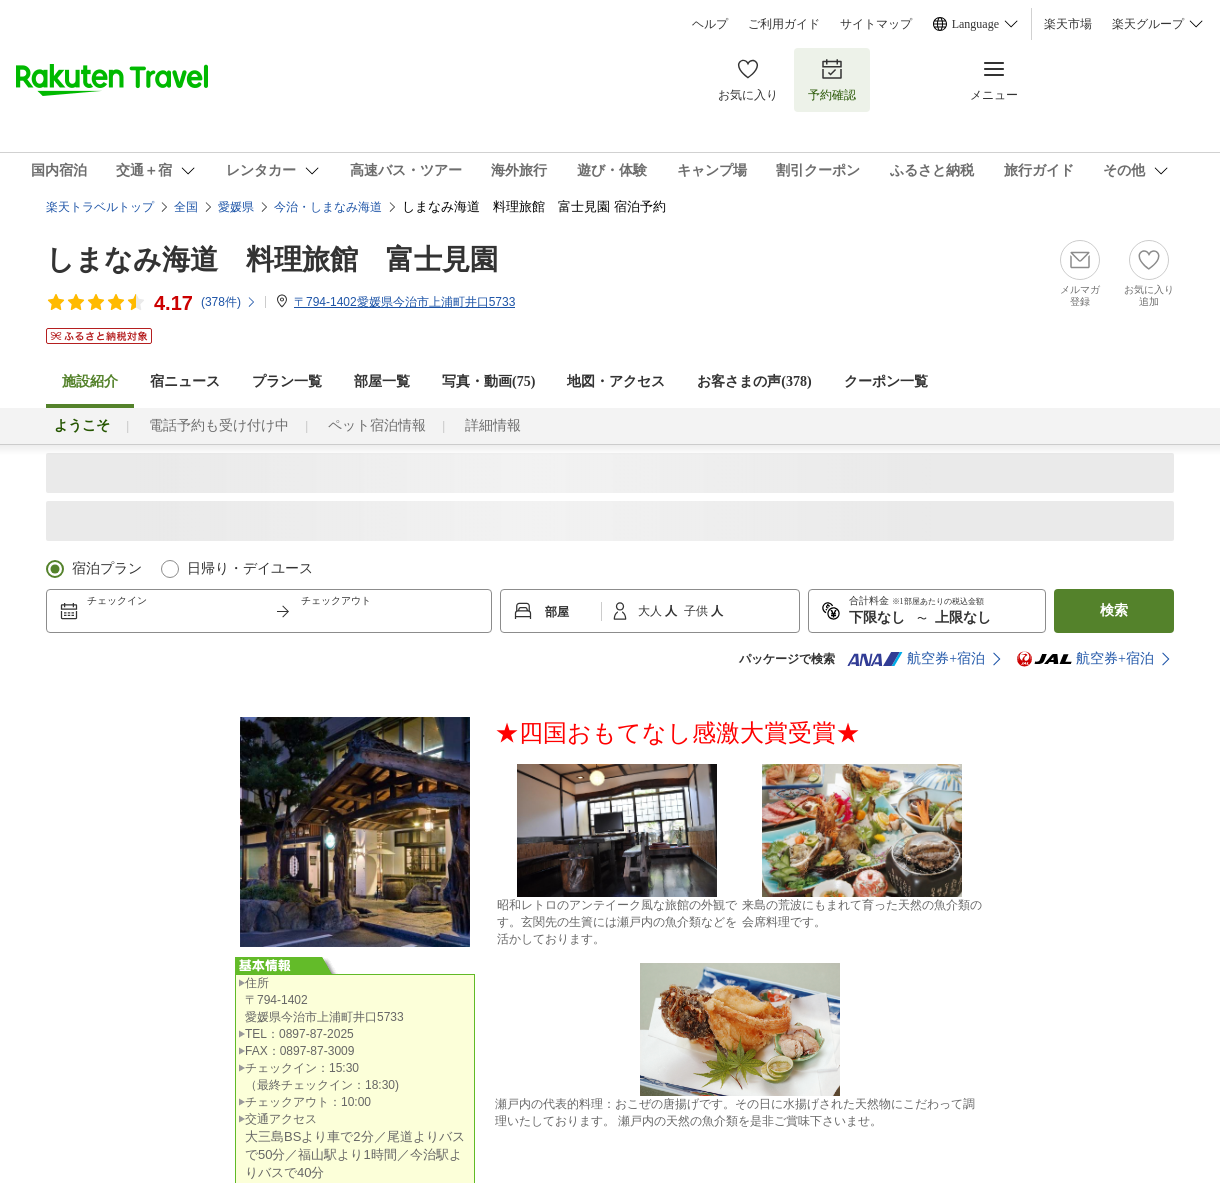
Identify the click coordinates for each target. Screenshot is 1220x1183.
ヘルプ (710, 24)
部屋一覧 (382, 381)
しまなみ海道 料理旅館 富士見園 (272, 259)
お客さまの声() (754, 381)
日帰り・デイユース (250, 568)
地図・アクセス (616, 381)
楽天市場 (1068, 24)
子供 (697, 611)
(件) (229, 302)
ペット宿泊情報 (377, 425)
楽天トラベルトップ (100, 207)
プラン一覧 (287, 381)
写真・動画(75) (488, 381)
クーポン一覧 (886, 381)
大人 (651, 611)
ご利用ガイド (784, 24)
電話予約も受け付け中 (219, 425)
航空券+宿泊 (916, 659)
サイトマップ (876, 24)
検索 (1114, 610)
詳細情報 (493, 425)
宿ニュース (185, 381)
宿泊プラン (107, 568)
